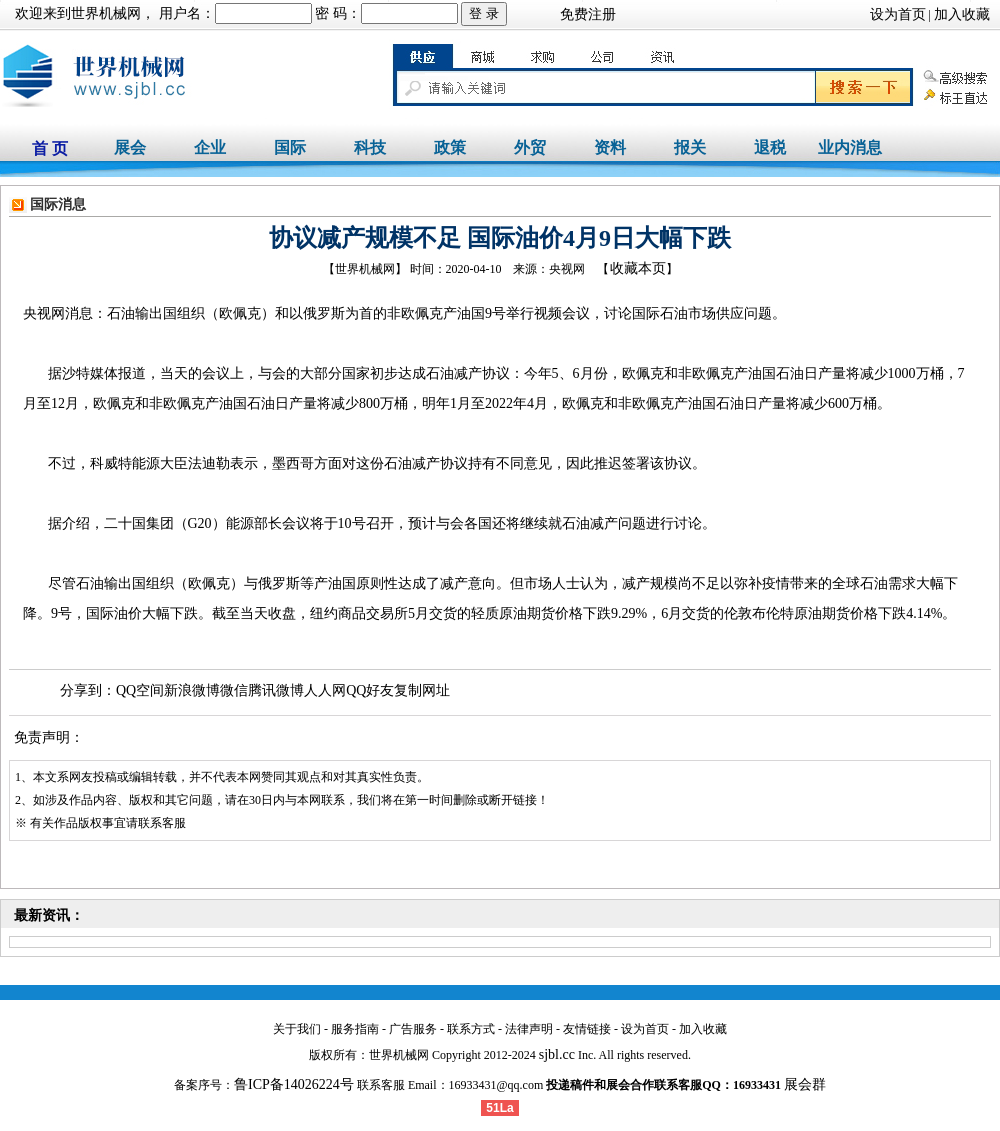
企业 (210, 147)
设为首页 (898, 14)
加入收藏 (962, 14)
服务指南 (355, 1029)
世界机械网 (106, 13)
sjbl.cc (557, 1054)
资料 (610, 147)
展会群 (805, 1084)
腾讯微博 (276, 690)
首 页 (50, 148)
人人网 (325, 690)
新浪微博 (192, 690)
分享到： (88, 690)
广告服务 (413, 1029)
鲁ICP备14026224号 (294, 1084)
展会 (130, 147)
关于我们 (297, 1029)
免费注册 (588, 14)
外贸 (530, 147)
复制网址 (422, 690)
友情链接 (587, 1029)
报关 (690, 147)
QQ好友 (370, 690)
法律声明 (529, 1029)
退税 (770, 147)
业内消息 (850, 147)
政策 (450, 147)
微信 (234, 690)
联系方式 (471, 1029)
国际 (290, 147)
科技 (370, 147)
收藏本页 (638, 268)
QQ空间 (140, 690)
